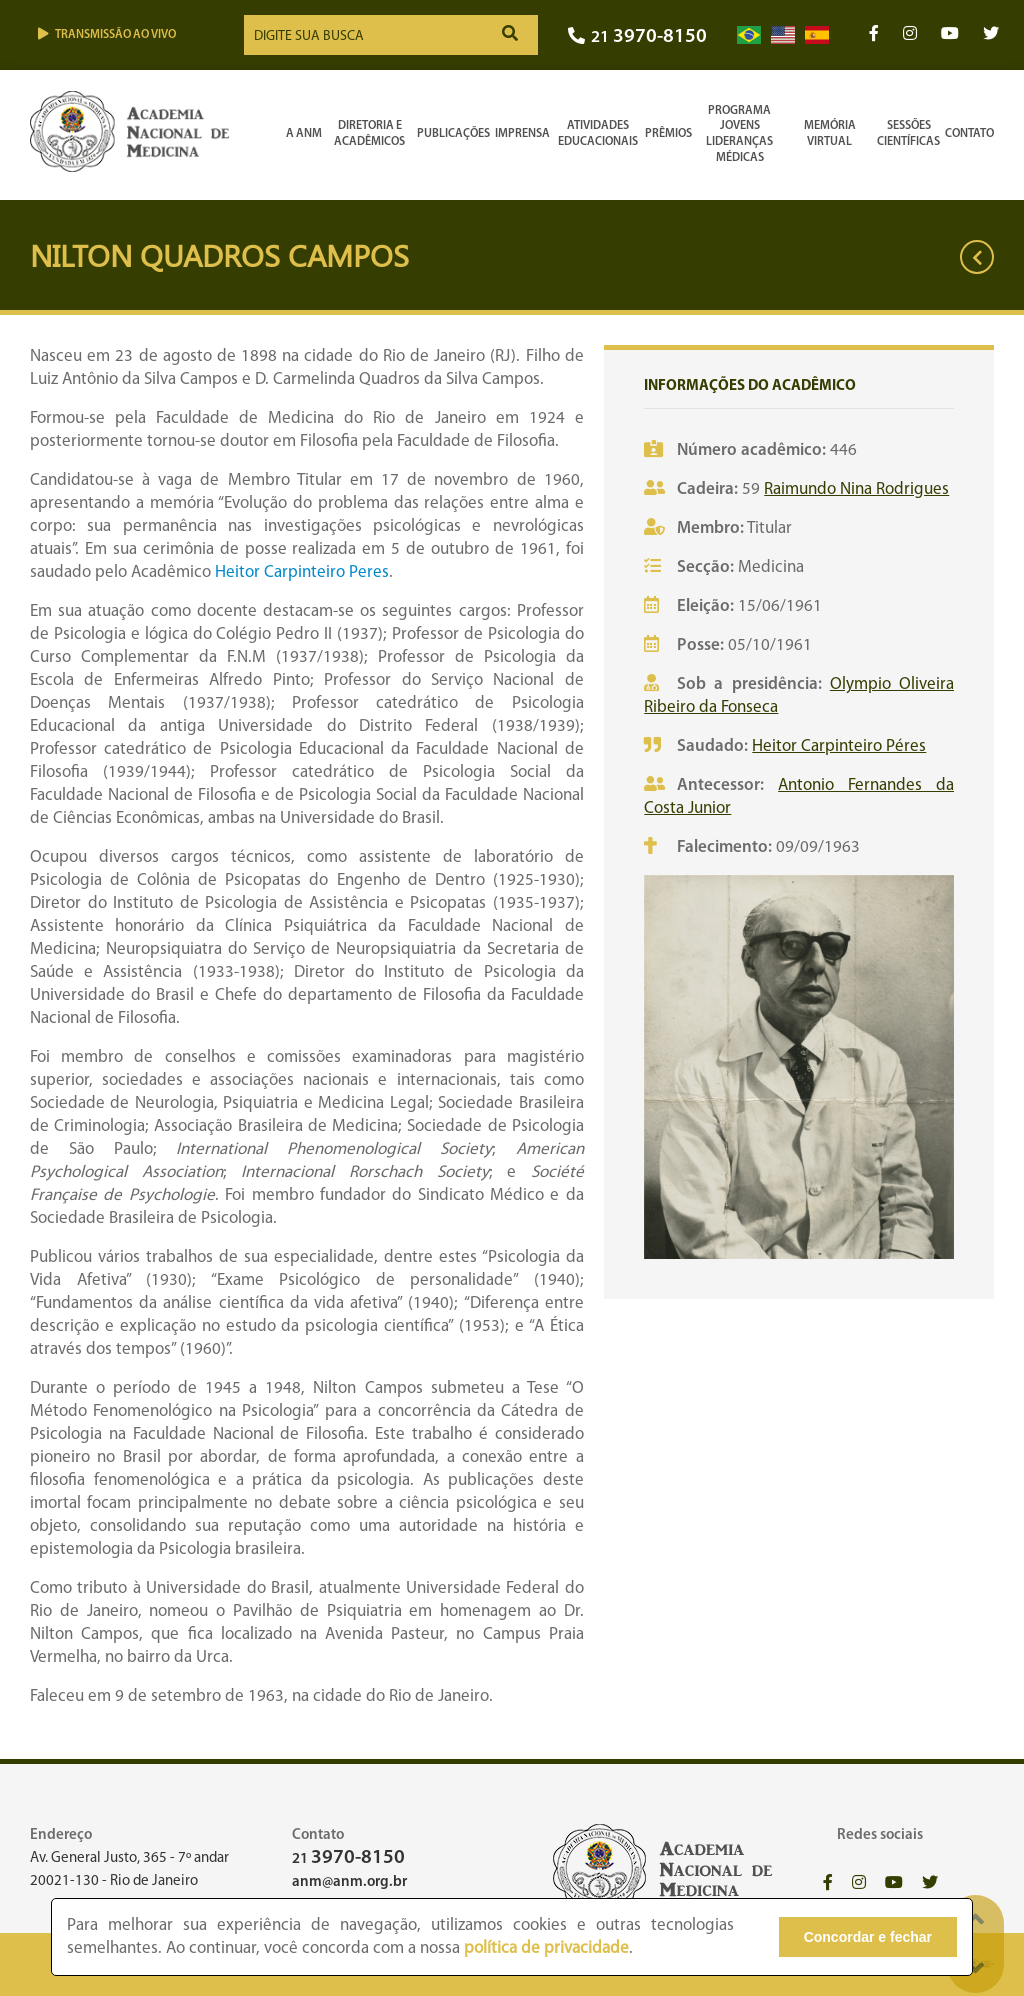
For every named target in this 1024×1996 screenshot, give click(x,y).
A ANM (304, 134)
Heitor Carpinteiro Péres (839, 746)
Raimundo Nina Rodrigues (856, 489)
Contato (969, 134)
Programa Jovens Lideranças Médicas (739, 134)
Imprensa (522, 134)
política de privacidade (546, 1948)
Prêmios (668, 134)
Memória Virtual (830, 134)
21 (637, 37)
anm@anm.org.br (349, 1882)
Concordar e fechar (868, 1937)
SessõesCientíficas (908, 134)
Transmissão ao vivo (107, 34)
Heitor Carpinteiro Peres (302, 572)
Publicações (453, 134)
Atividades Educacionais (598, 134)
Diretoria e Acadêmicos (369, 134)
